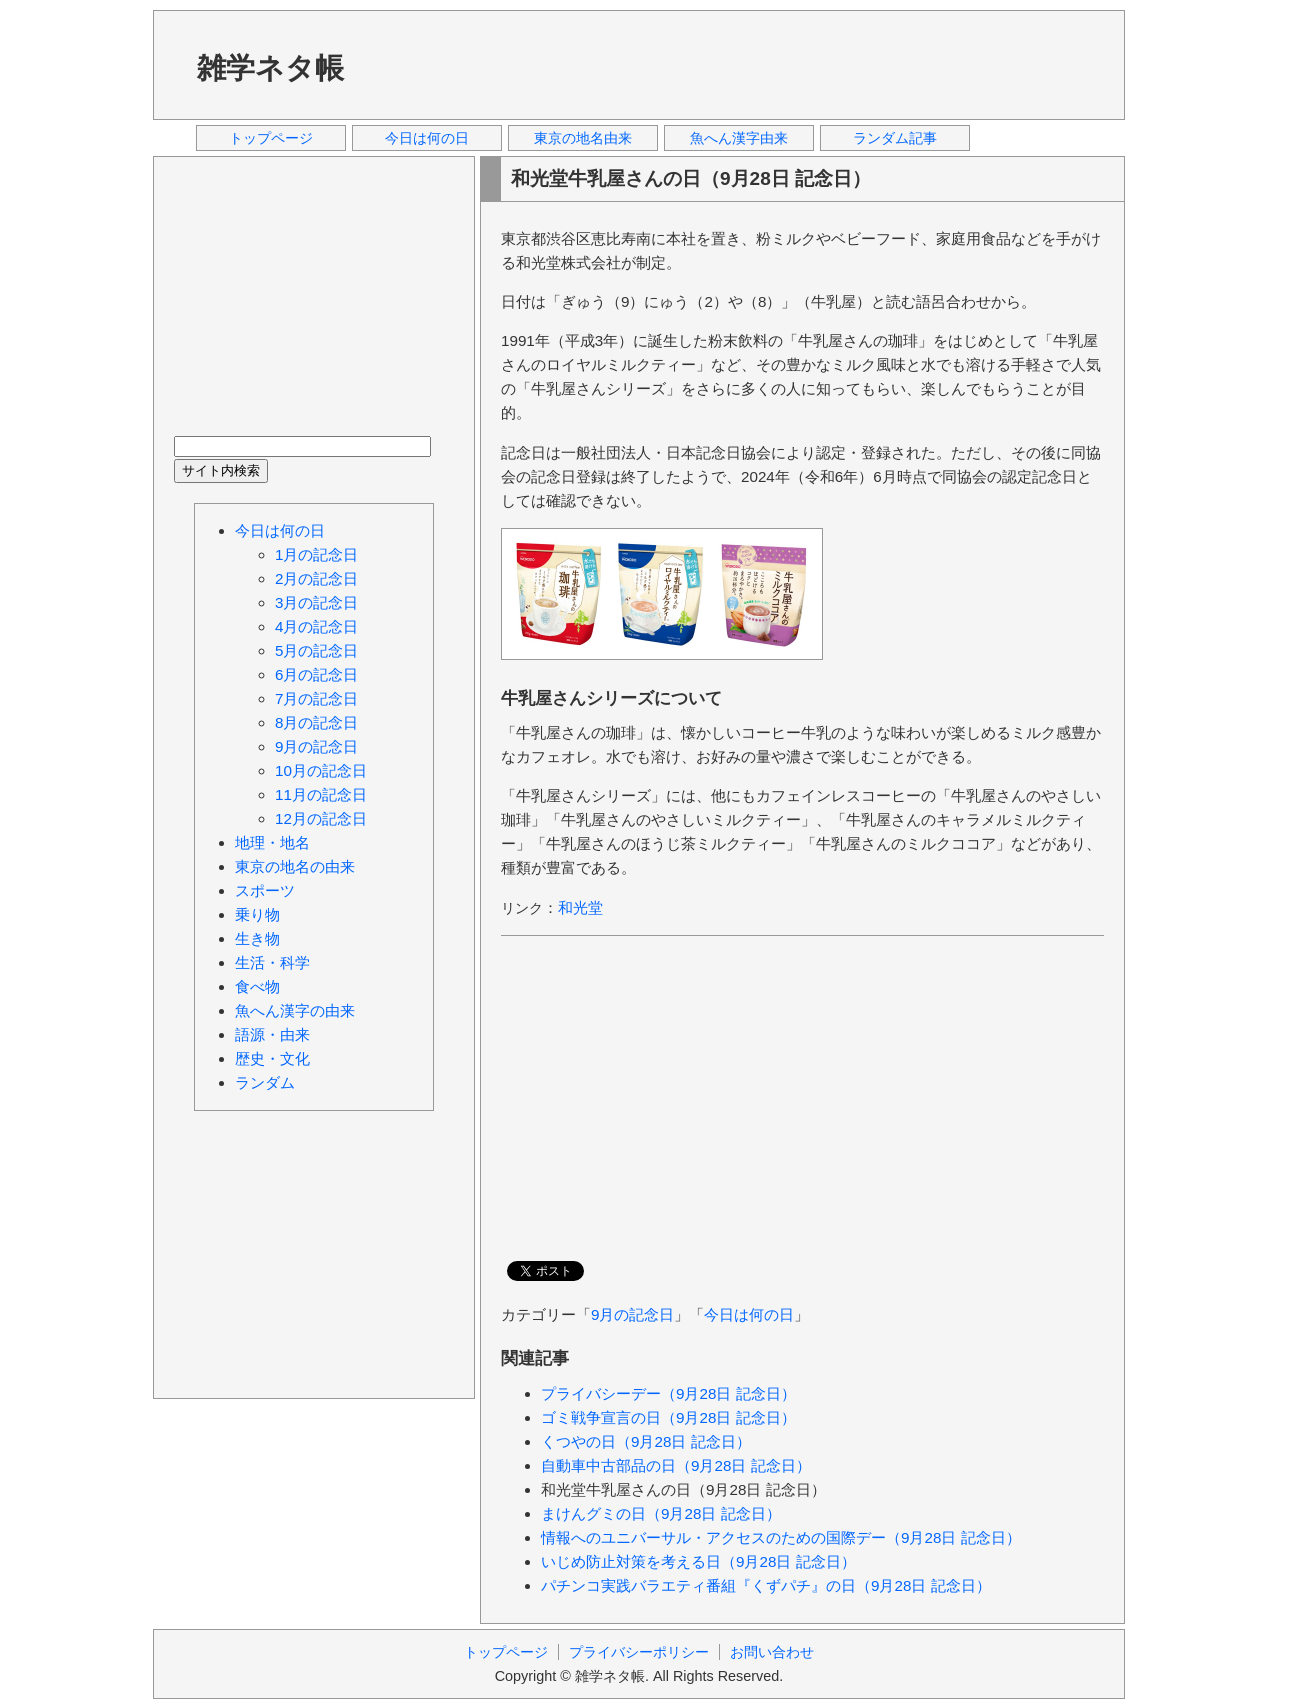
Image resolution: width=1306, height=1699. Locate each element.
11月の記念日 (321, 794)
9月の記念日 (632, 1314)
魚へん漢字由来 (739, 138)
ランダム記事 (895, 138)
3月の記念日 (316, 602)
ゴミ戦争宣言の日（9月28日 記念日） (668, 1417)
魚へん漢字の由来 (295, 1010)
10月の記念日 (321, 770)
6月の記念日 (316, 674)
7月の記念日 (316, 698)
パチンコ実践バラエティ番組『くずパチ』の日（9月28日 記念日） (766, 1585)
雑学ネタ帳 (270, 68)
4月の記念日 (316, 626)
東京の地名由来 (583, 138)
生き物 (257, 938)
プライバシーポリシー (639, 1652)
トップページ (271, 138)
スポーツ (265, 890)
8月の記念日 (316, 722)
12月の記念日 (321, 818)
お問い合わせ (772, 1652)
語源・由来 (272, 1034)
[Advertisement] (742, 64)
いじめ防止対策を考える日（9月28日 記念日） (698, 1561)
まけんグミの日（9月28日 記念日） (661, 1513)
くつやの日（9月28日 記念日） (646, 1441)
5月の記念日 (316, 650)
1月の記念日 (316, 554)
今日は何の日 (427, 138)
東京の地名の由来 (295, 866)
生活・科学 (272, 962)
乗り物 (257, 914)
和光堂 (580, 907)
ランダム (265, 1082)
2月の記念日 (316, 578)
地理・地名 (272, 842)
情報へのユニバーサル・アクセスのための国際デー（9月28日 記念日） (781, 1537)
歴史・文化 (272, 1058)
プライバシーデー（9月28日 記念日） (668, 1393)
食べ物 (257, 986)
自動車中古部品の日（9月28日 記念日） (676, 1465)
